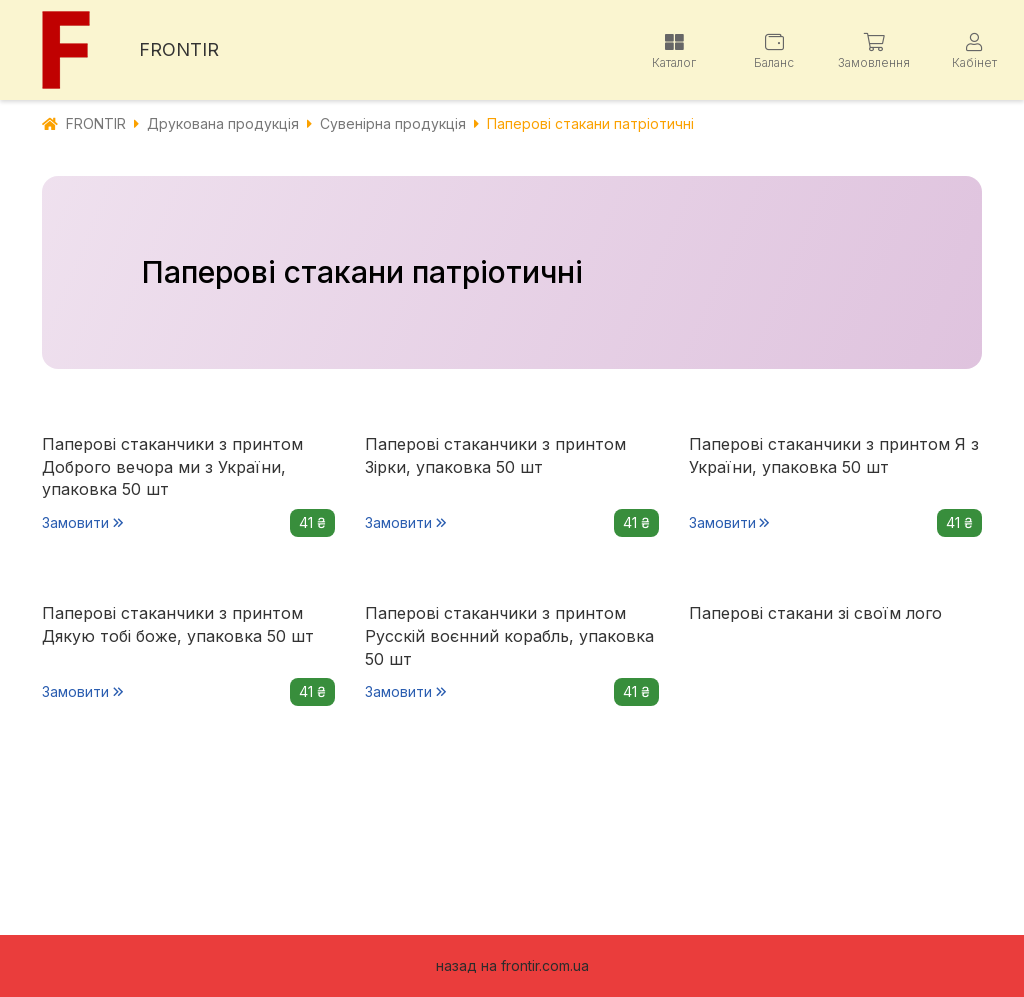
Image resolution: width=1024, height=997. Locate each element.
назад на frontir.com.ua (512, 965)
